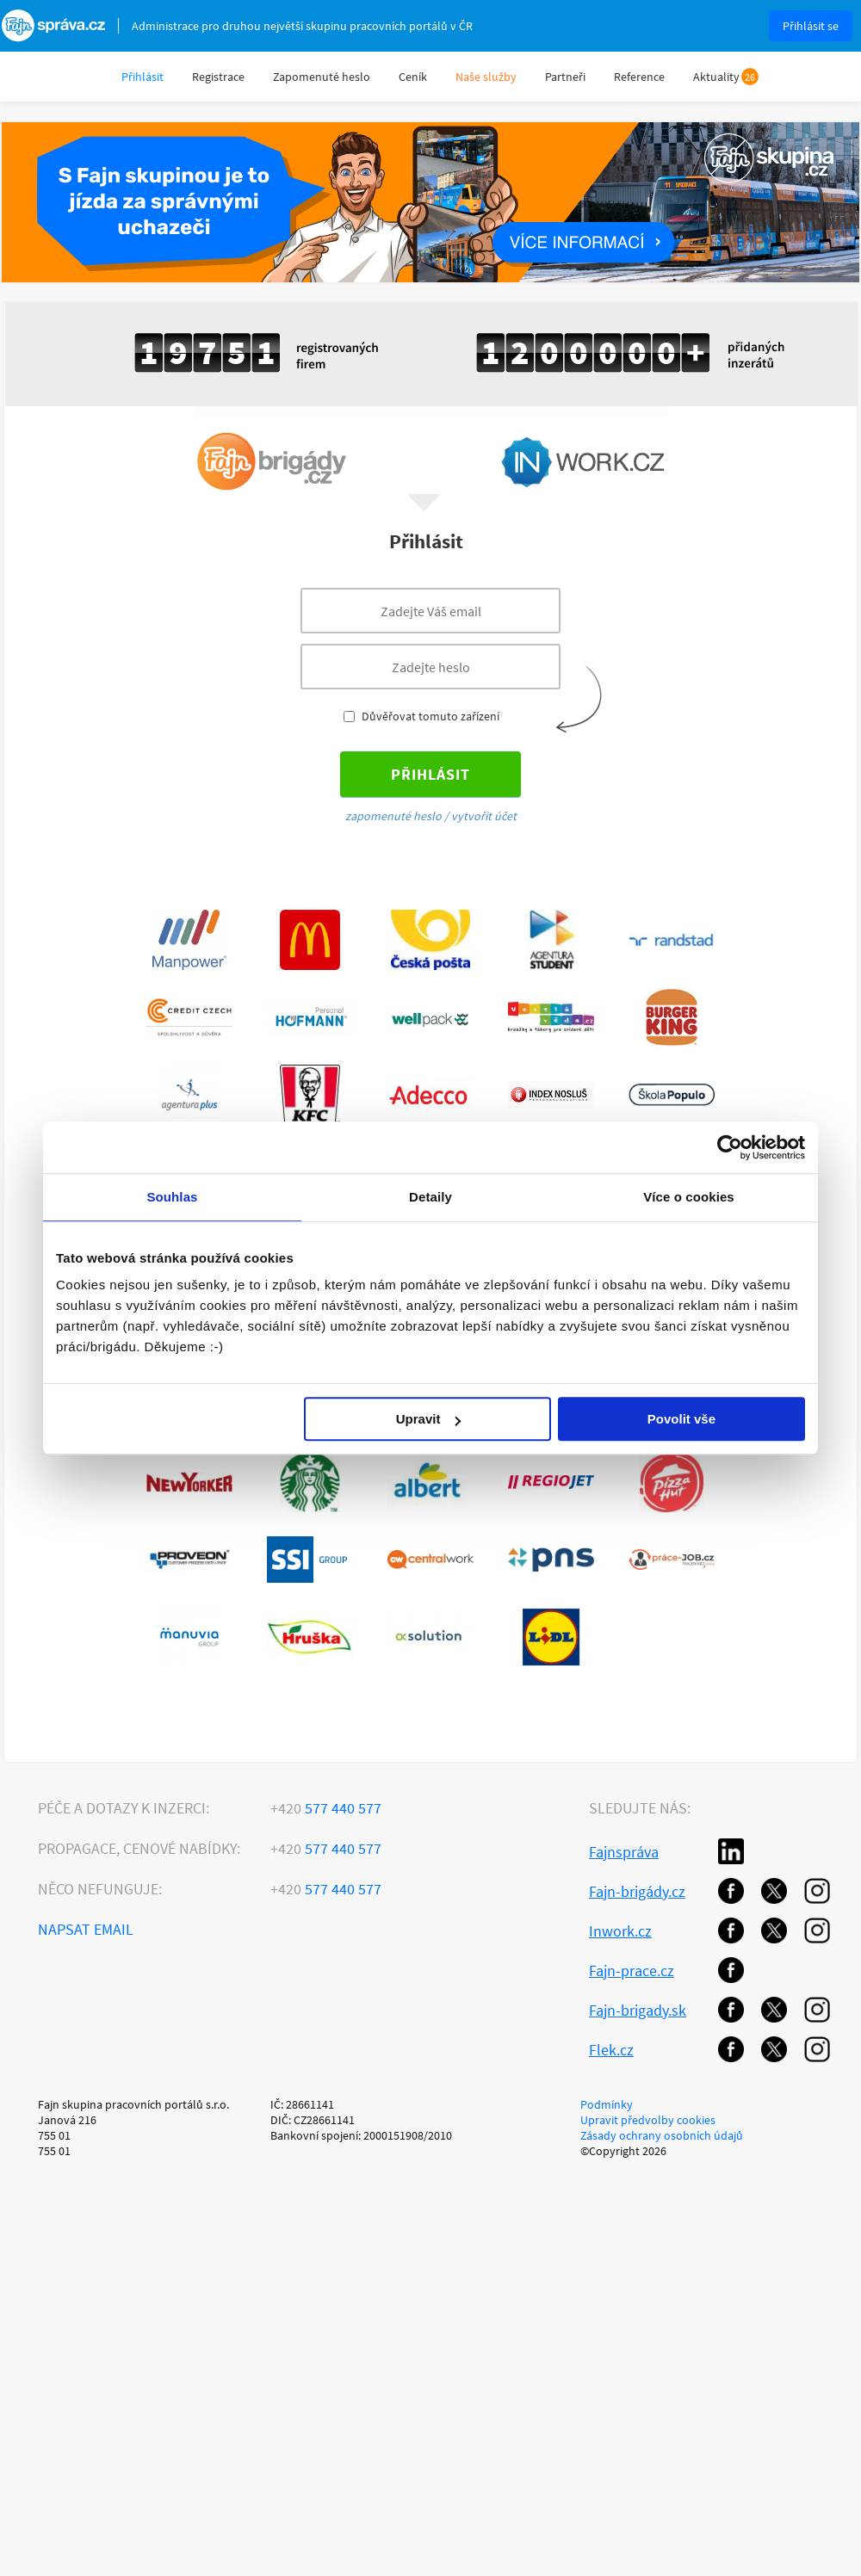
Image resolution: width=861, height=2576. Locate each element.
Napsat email (85, 1929)
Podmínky (606, 2104)
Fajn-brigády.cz (637, 1891)
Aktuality (716, 76)
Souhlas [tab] (171, 1196)
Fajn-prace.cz (631, 1970)
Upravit (428, 1419)
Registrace (218, 76)
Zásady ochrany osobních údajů (661, 2135)
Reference (639, 76)
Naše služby (486, 76)
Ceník (413, 76)
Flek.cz (611, 2050)
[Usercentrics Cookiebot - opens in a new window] (729, 1147)
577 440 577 (325, 1808)
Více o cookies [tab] (688, 1196)
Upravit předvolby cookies (647, 2120)
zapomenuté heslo (393, 816)
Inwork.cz (620, 1931)
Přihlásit (142, 76)
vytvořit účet (484, 816)
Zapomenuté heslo (321, 76)
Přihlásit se (811, 26)
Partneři (565, 76)
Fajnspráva (624, 1852)
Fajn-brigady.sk (637, 2010)
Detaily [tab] (430, 1196)
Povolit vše (681, 1419)
